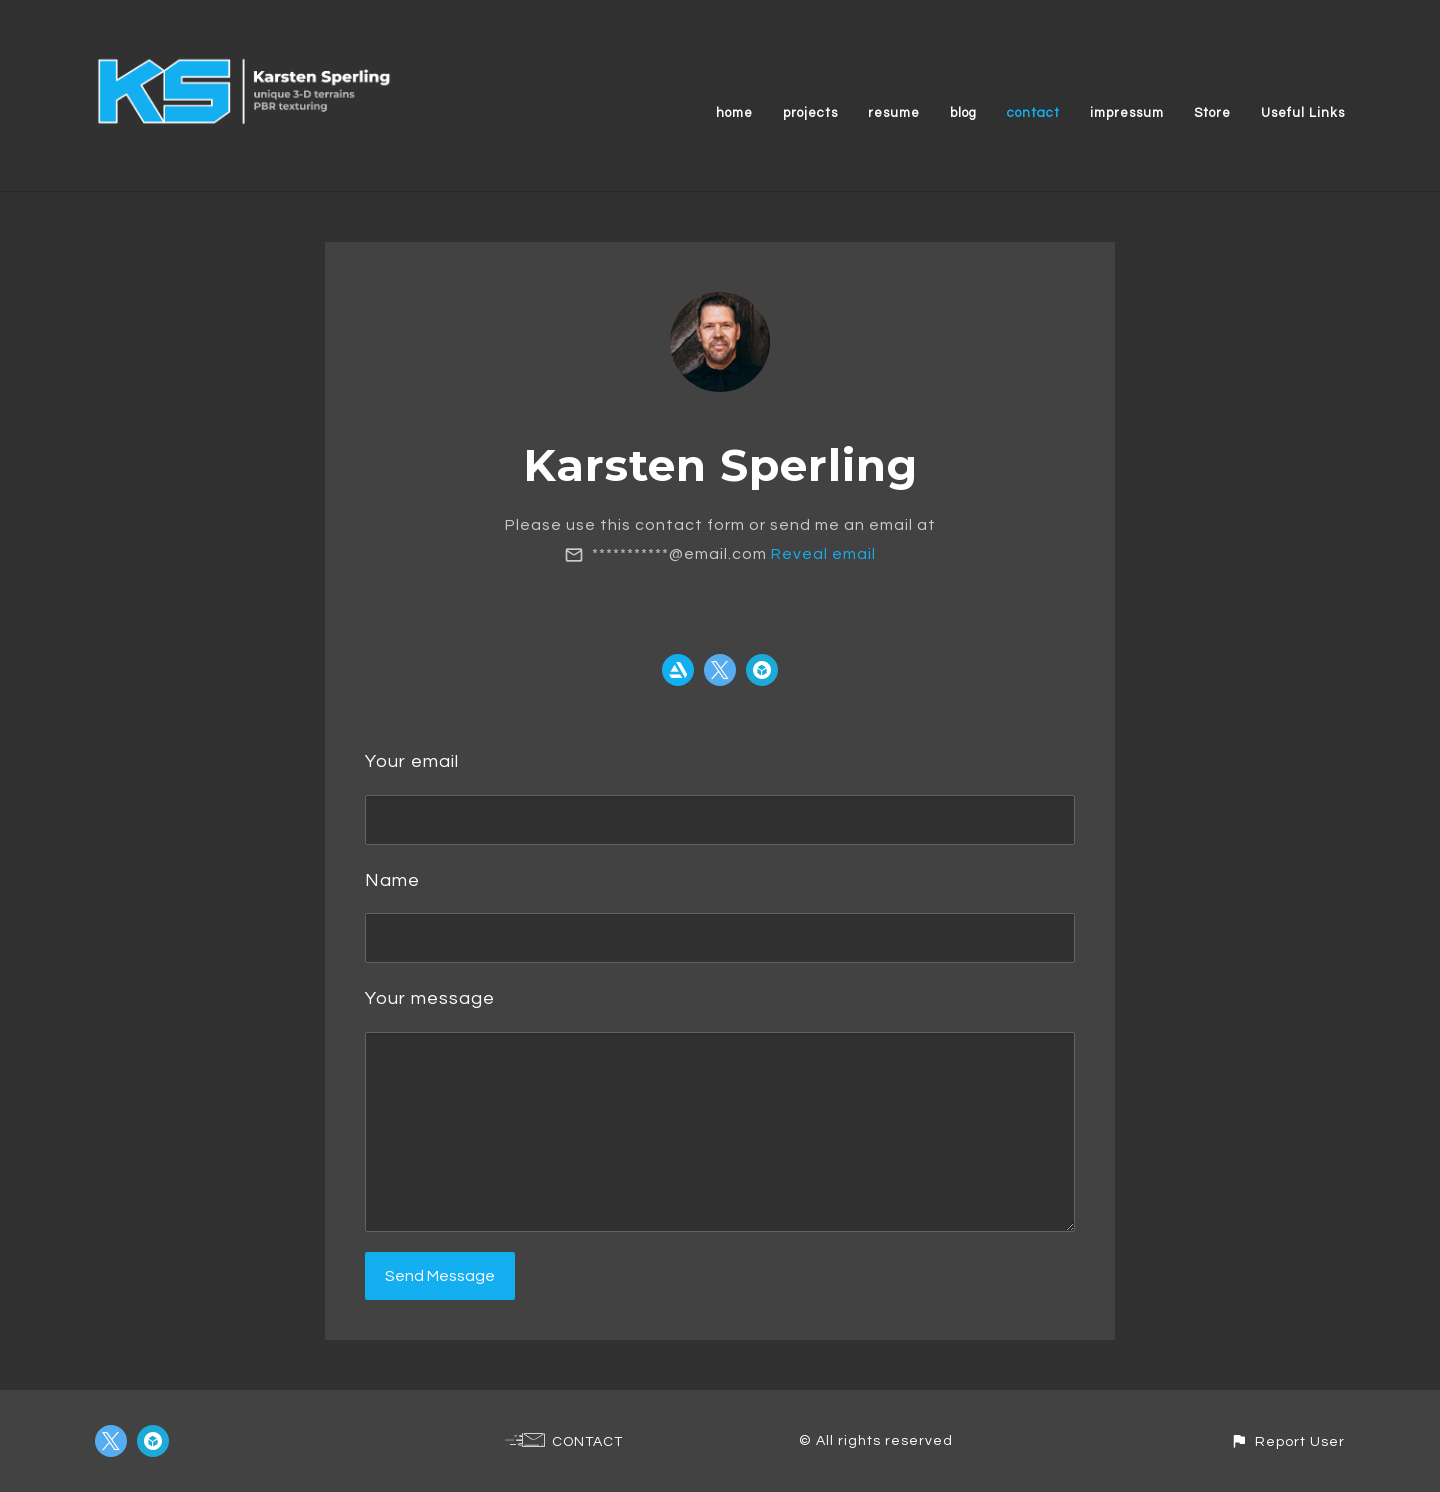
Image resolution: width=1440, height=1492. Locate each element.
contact (1033, 113)
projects (810, 113)
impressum (1127, 113)
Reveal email (823, 554)
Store (1212, 113)
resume (894, 113)
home (734, 113)
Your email (412, 761)
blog (963, 113)
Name (392, 880)
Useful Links (1303, 113)
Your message (430, 998)
